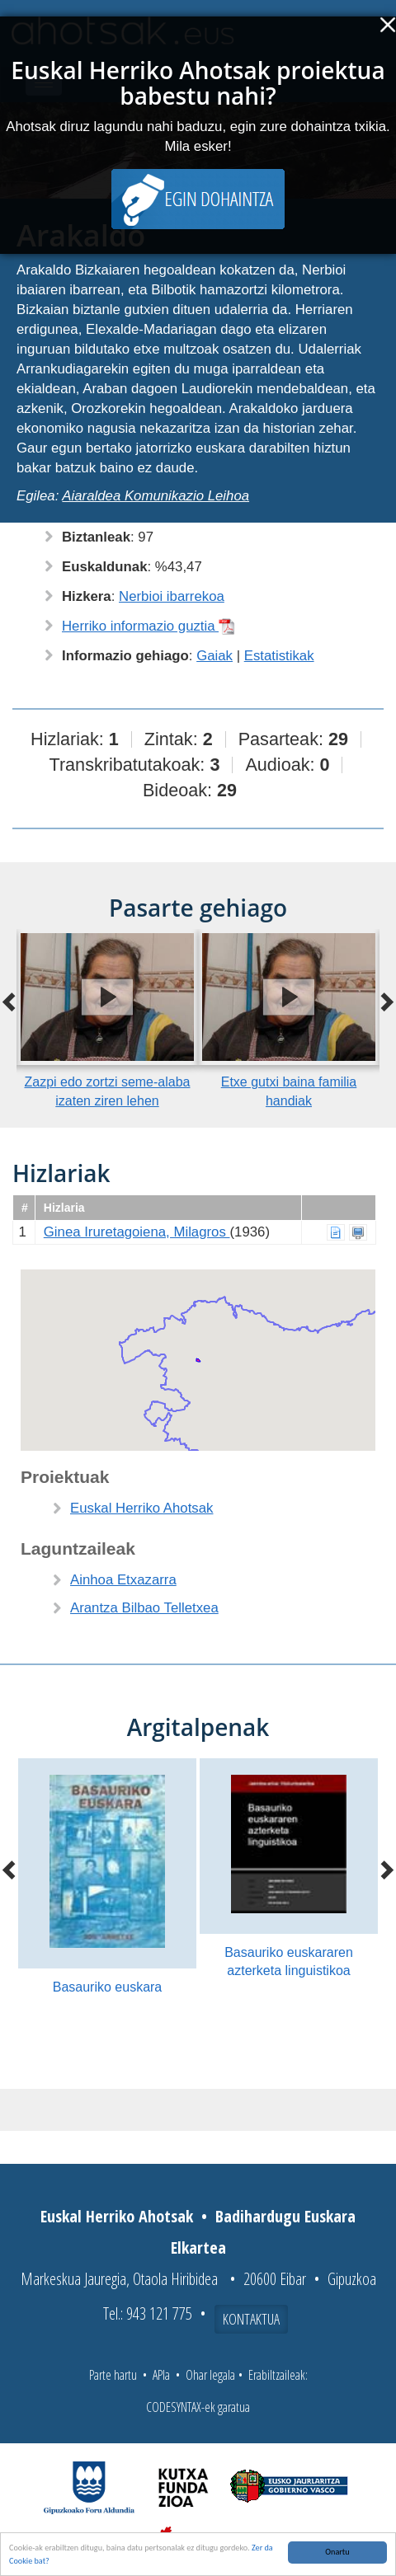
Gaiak (214, 656)
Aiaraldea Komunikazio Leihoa (155, 496)
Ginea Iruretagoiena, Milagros (137, 1232)
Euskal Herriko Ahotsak (141, 1508)
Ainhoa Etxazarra (123, 1580)
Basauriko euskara (108, 1987)
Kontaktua (251, 2319)
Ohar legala (210, 2375)
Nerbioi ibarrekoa (171, 596)
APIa (161, 2375)
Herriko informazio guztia (148, 626)
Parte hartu (113, 2375)
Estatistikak (279, 656)
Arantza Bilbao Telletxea (144, 1608)
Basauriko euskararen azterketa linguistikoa (288, 1961)
